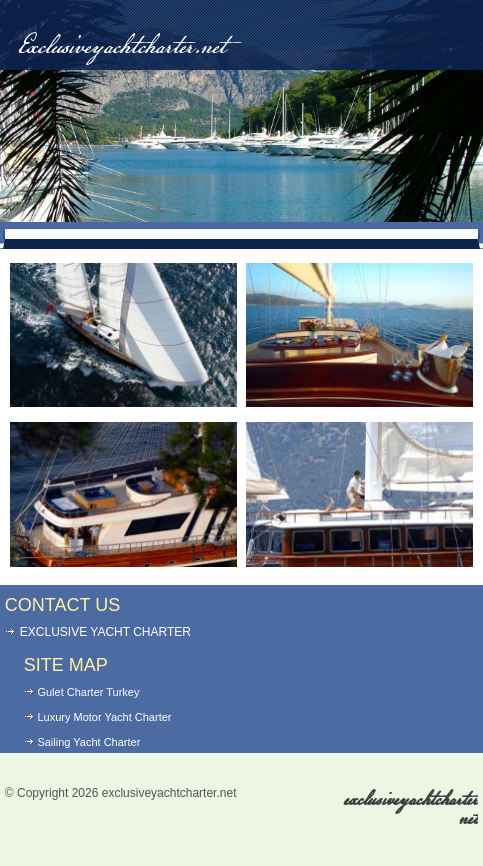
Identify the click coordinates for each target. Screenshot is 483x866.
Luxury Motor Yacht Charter (104, 717)
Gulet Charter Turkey (88, 692)
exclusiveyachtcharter (411, 809)
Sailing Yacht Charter (88, 742)
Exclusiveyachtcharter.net (121, 47)
